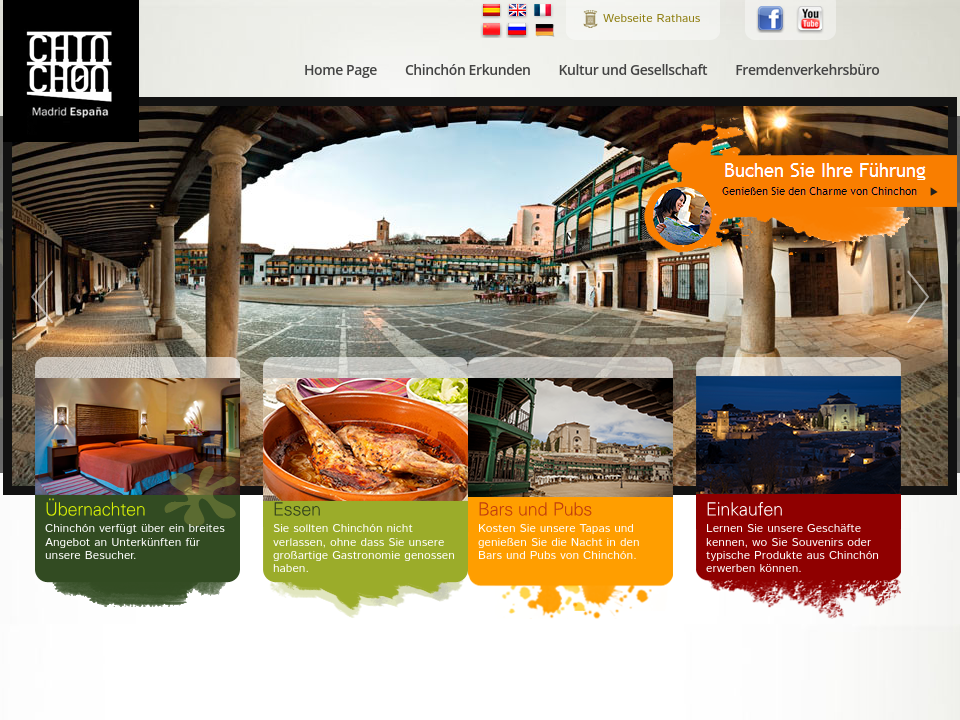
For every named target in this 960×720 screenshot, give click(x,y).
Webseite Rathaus (651, 18)
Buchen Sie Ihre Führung (799, 186)
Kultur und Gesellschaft (633, 70)
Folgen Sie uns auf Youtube (811, 20)
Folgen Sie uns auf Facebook (771, 19)
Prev (44, 296)
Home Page (340, 70)
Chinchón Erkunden (468, 70)
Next (915, 296)
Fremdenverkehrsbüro (807, 70)
